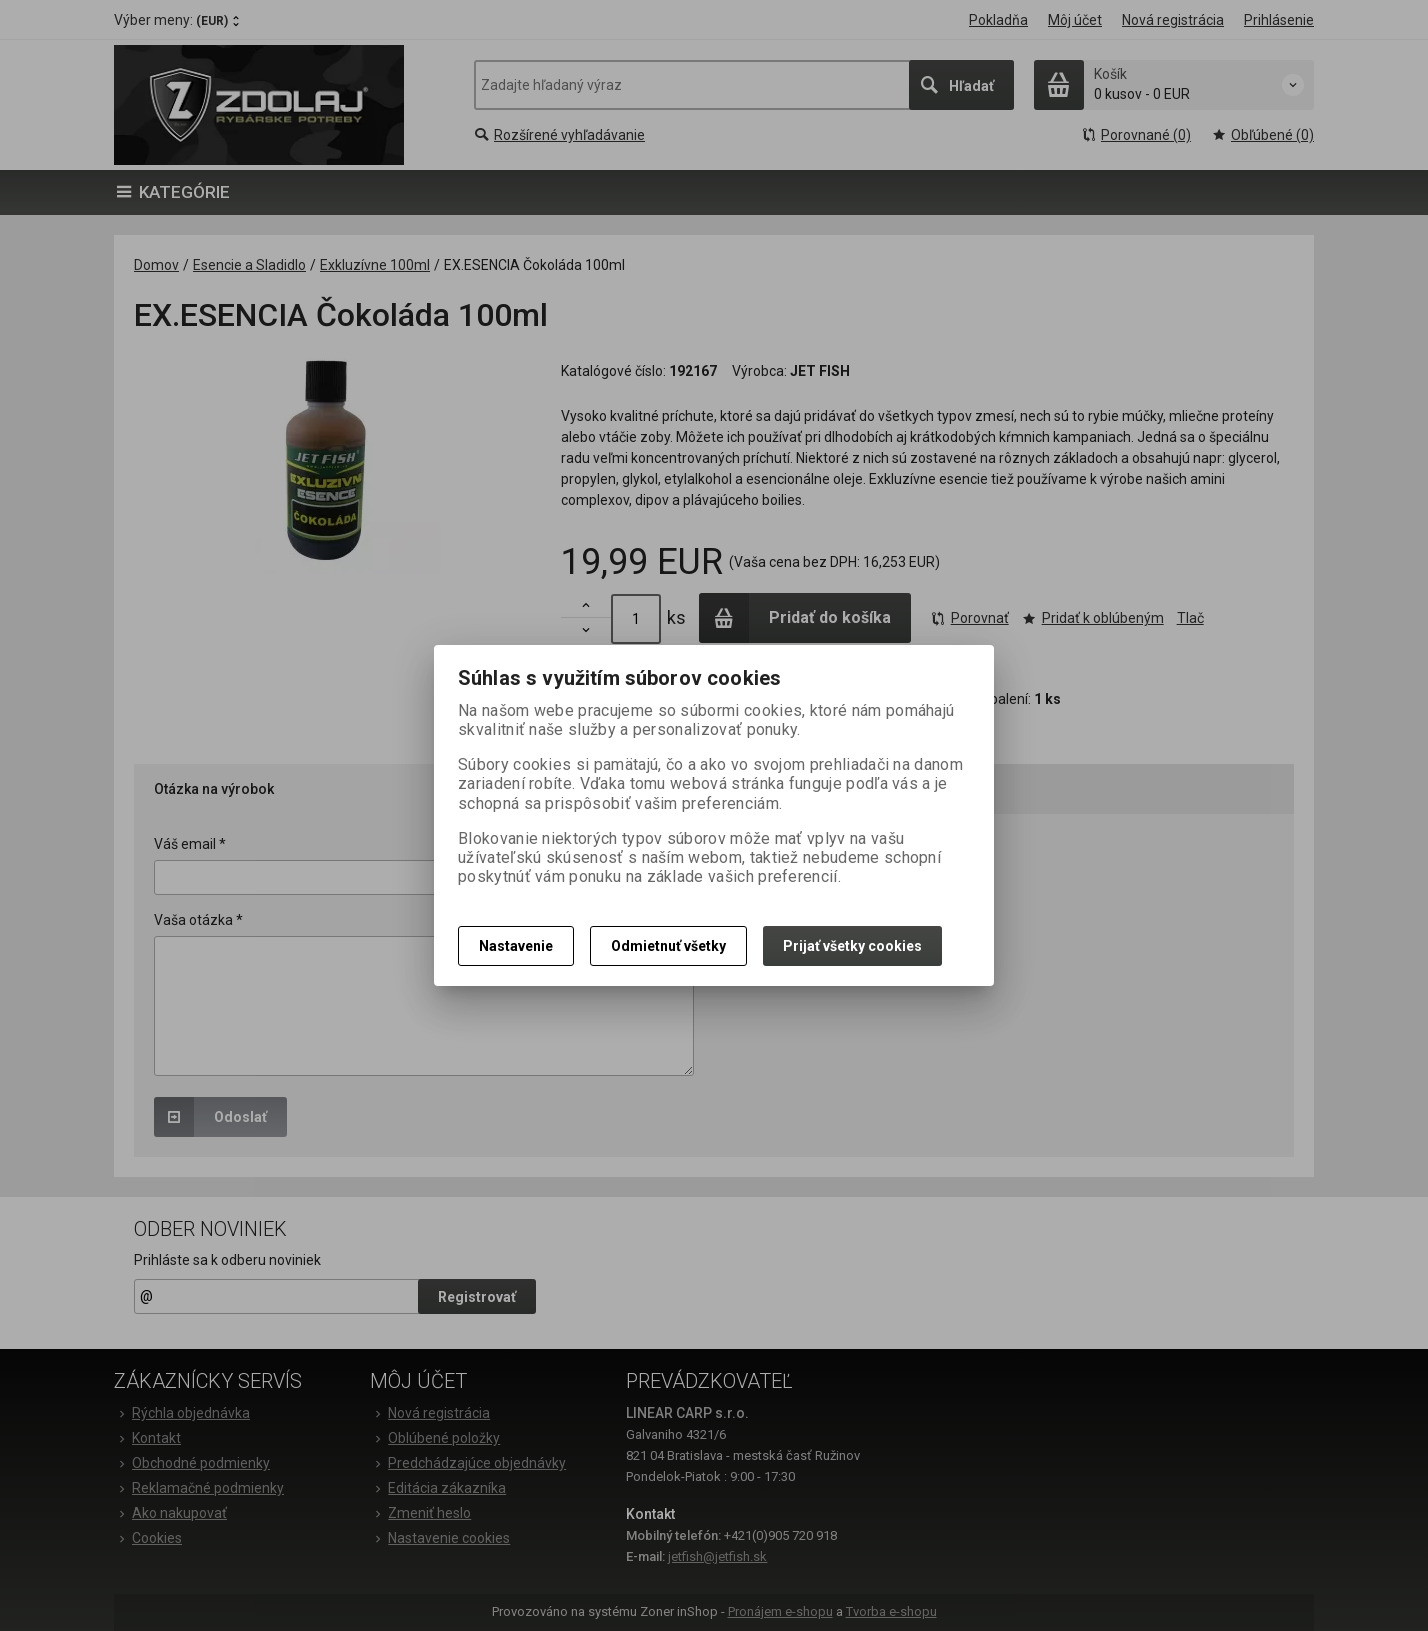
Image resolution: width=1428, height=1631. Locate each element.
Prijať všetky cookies (852, 946)
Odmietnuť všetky (668, 946)
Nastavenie (516, 946)
